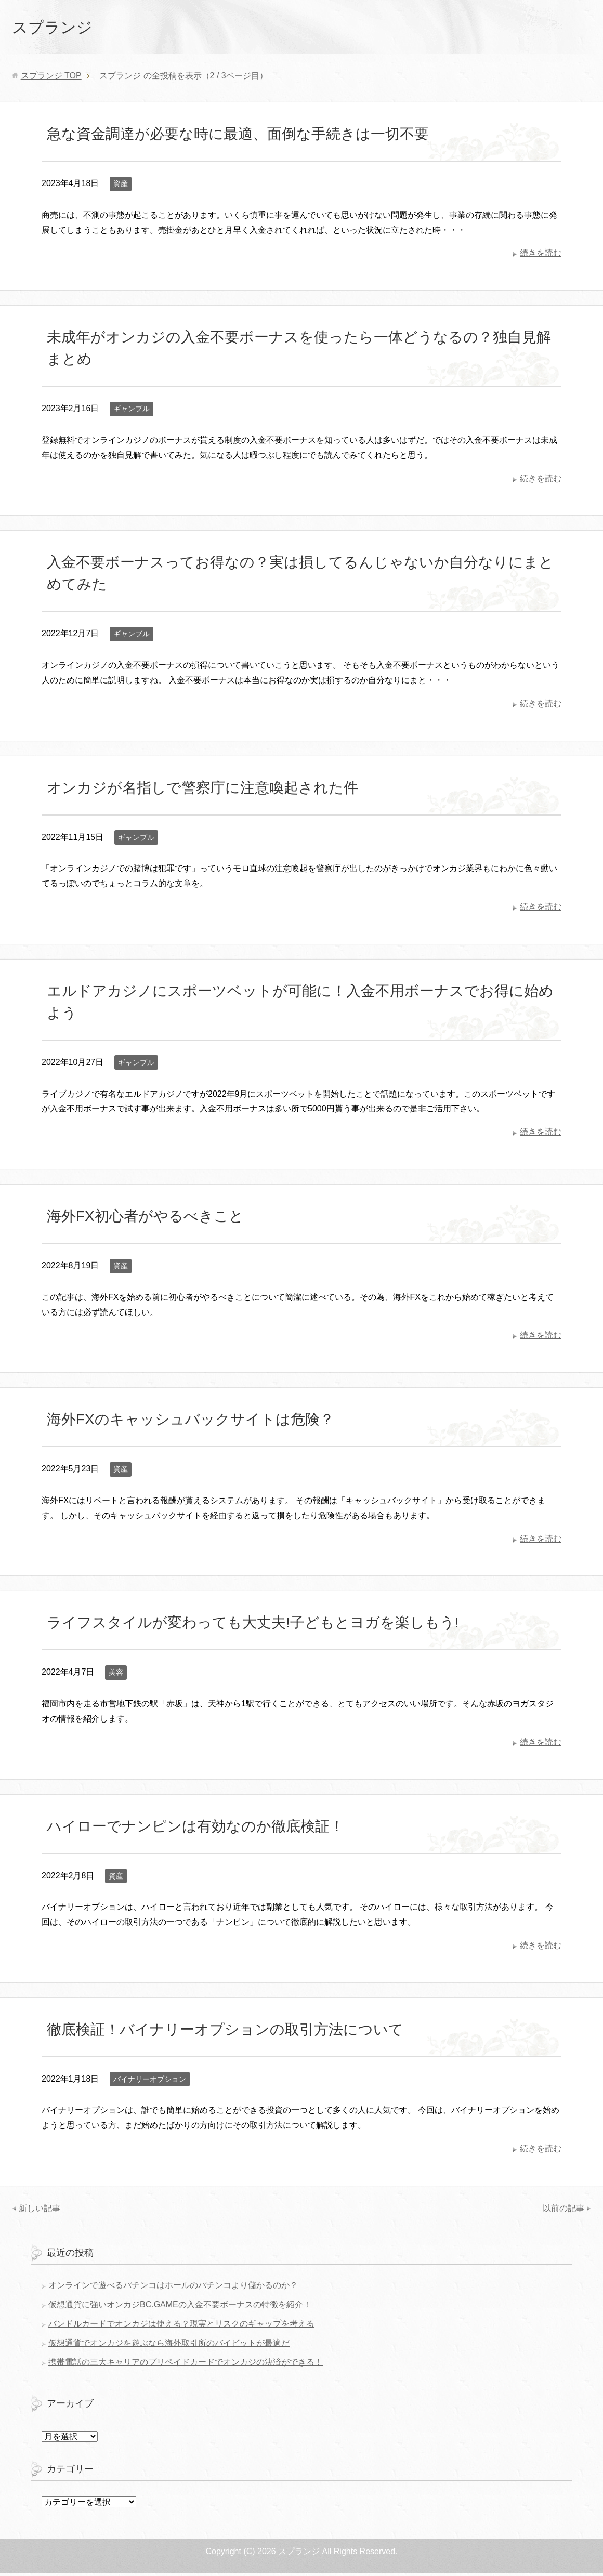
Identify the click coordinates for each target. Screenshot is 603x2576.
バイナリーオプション (149, 2082)
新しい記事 (39, 2210)
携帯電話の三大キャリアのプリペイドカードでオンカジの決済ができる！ (185, 2364)
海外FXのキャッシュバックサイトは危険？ (190, 1422)
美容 (116, 1675)
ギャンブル (131, 411)
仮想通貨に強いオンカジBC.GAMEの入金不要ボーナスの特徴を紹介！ (179, 2307)
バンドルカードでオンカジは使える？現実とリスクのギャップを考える (181, 2326)
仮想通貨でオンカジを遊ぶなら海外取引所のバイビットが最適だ (169, 2345)
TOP (51, 78)
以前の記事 (563, 2210)
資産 (120, 186)
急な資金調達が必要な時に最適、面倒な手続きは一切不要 (238, 136)
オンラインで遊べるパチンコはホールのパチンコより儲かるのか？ (173, 2287)
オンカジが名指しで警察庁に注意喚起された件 (202, 790)
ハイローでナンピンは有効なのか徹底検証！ (195, 1829)
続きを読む (540, 255)
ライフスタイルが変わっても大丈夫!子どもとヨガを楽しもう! (253, 1625)
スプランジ (60, 27)
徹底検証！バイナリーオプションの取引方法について (225, 2032)
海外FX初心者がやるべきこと (145, 1219)
